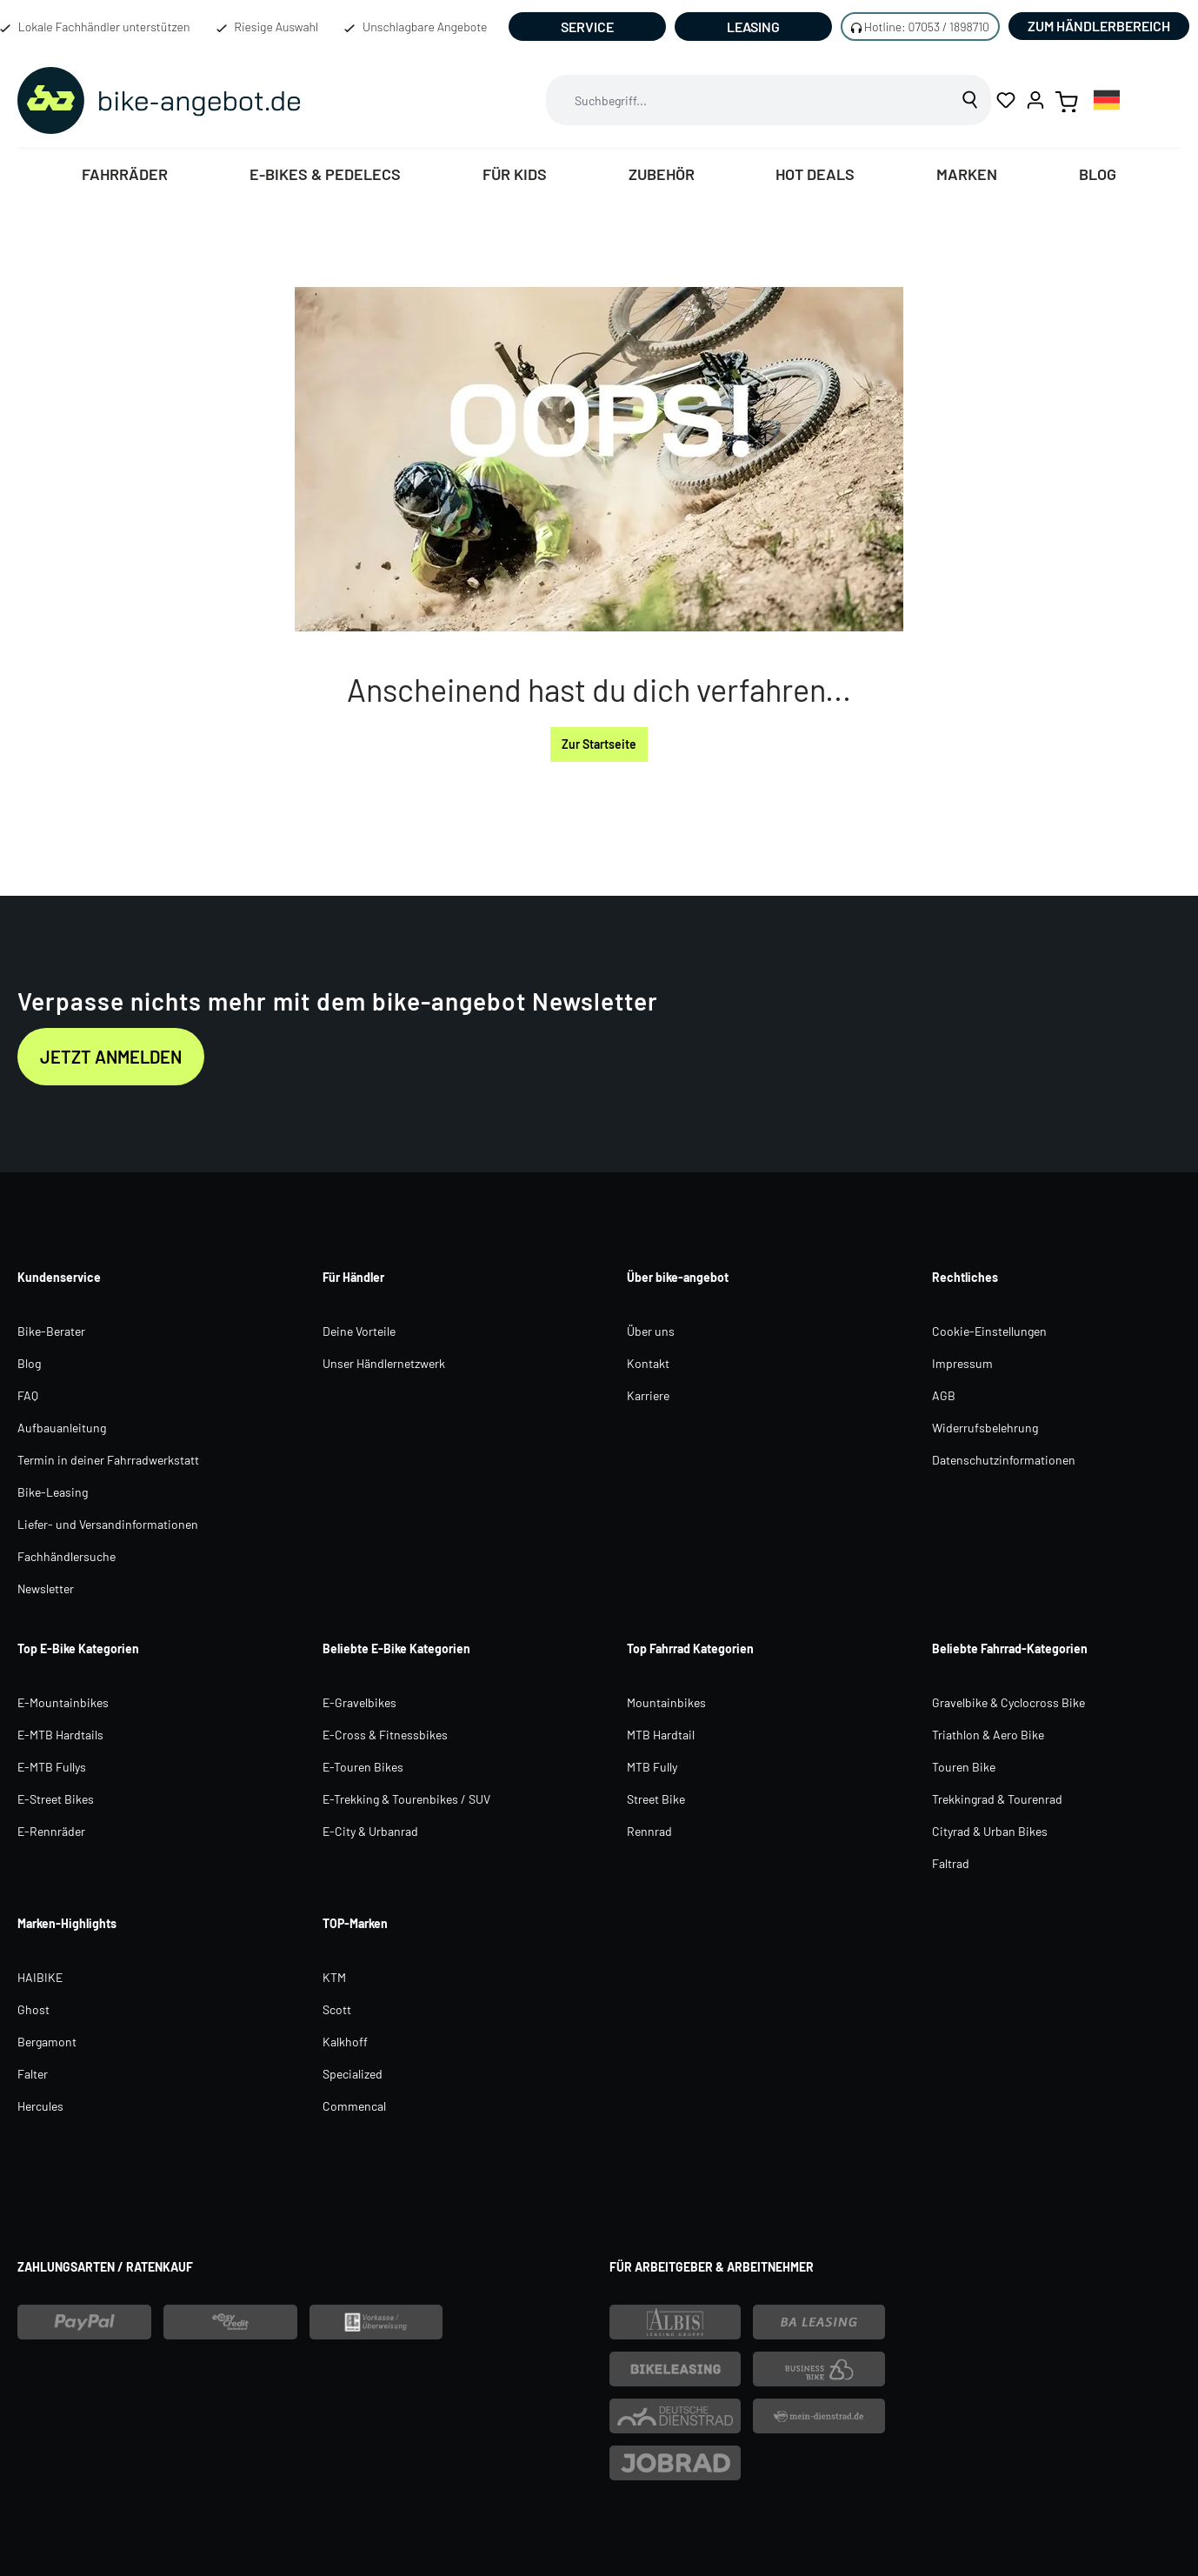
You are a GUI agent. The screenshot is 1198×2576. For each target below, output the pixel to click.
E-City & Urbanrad (370, 1831)
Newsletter (45, 1588)
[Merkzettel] (1006, 100)
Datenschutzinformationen (1003, 1459)
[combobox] (748, 100)
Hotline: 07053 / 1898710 (926, 26)
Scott (337, 2009)
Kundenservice (59, 1277)
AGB (943, 1395)
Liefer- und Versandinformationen (107, 1524)
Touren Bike (963, 1766)
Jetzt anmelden (111, 1056)
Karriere (648, 1395)
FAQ (27, 1395)
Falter (32, 2073)
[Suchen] (970, 100)
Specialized (353, 2073)
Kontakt (648, 1363)
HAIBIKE (40, 1977)
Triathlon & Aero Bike (988, 1734)
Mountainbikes (666, 1702)
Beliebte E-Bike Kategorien (396, 1648)
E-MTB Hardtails (60, 1734)
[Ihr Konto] (1035, 100)
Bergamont (47, 2041)
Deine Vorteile (359, 1331)
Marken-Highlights (66, 1923)
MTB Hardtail (661, 1734)
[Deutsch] (1107, 99)
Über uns (651, 1331)
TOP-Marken (355, 1923)
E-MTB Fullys (51, 1766)
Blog (29, 1363)
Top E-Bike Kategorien (78, 1648)
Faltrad (950, 1863)
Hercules (40, 2106)
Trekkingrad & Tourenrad (997, 1799)
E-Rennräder (51, 1831)
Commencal (354, 2106)
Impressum (962, 1363)
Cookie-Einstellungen (989, 1331)
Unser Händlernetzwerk (384, 1363)
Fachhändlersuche (66, 1556)
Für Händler (353, 1277)
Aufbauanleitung (61, 1427)
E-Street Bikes (55, 1799)
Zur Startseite (599, 744)
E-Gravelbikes (359, 1702)
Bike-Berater (51, 1331)
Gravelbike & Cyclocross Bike (1008, 1702)
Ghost (33, 2009)
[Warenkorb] (1066, 100)
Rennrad (649, 1831)
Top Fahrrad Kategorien (690, 1648)
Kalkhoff (345, 2041)
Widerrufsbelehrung (985, 1427)
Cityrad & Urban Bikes (990, 1831)
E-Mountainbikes (63, 1702)
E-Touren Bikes (363, 1766)
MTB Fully (652, 1766)
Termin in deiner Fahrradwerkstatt (108, 1459)
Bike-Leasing (52, 1492)
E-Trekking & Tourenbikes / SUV (406, 1799)
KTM (334, 1977)
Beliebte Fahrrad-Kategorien (1010, 1648)
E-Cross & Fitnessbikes (385, 1734)
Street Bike (656, 1799)
